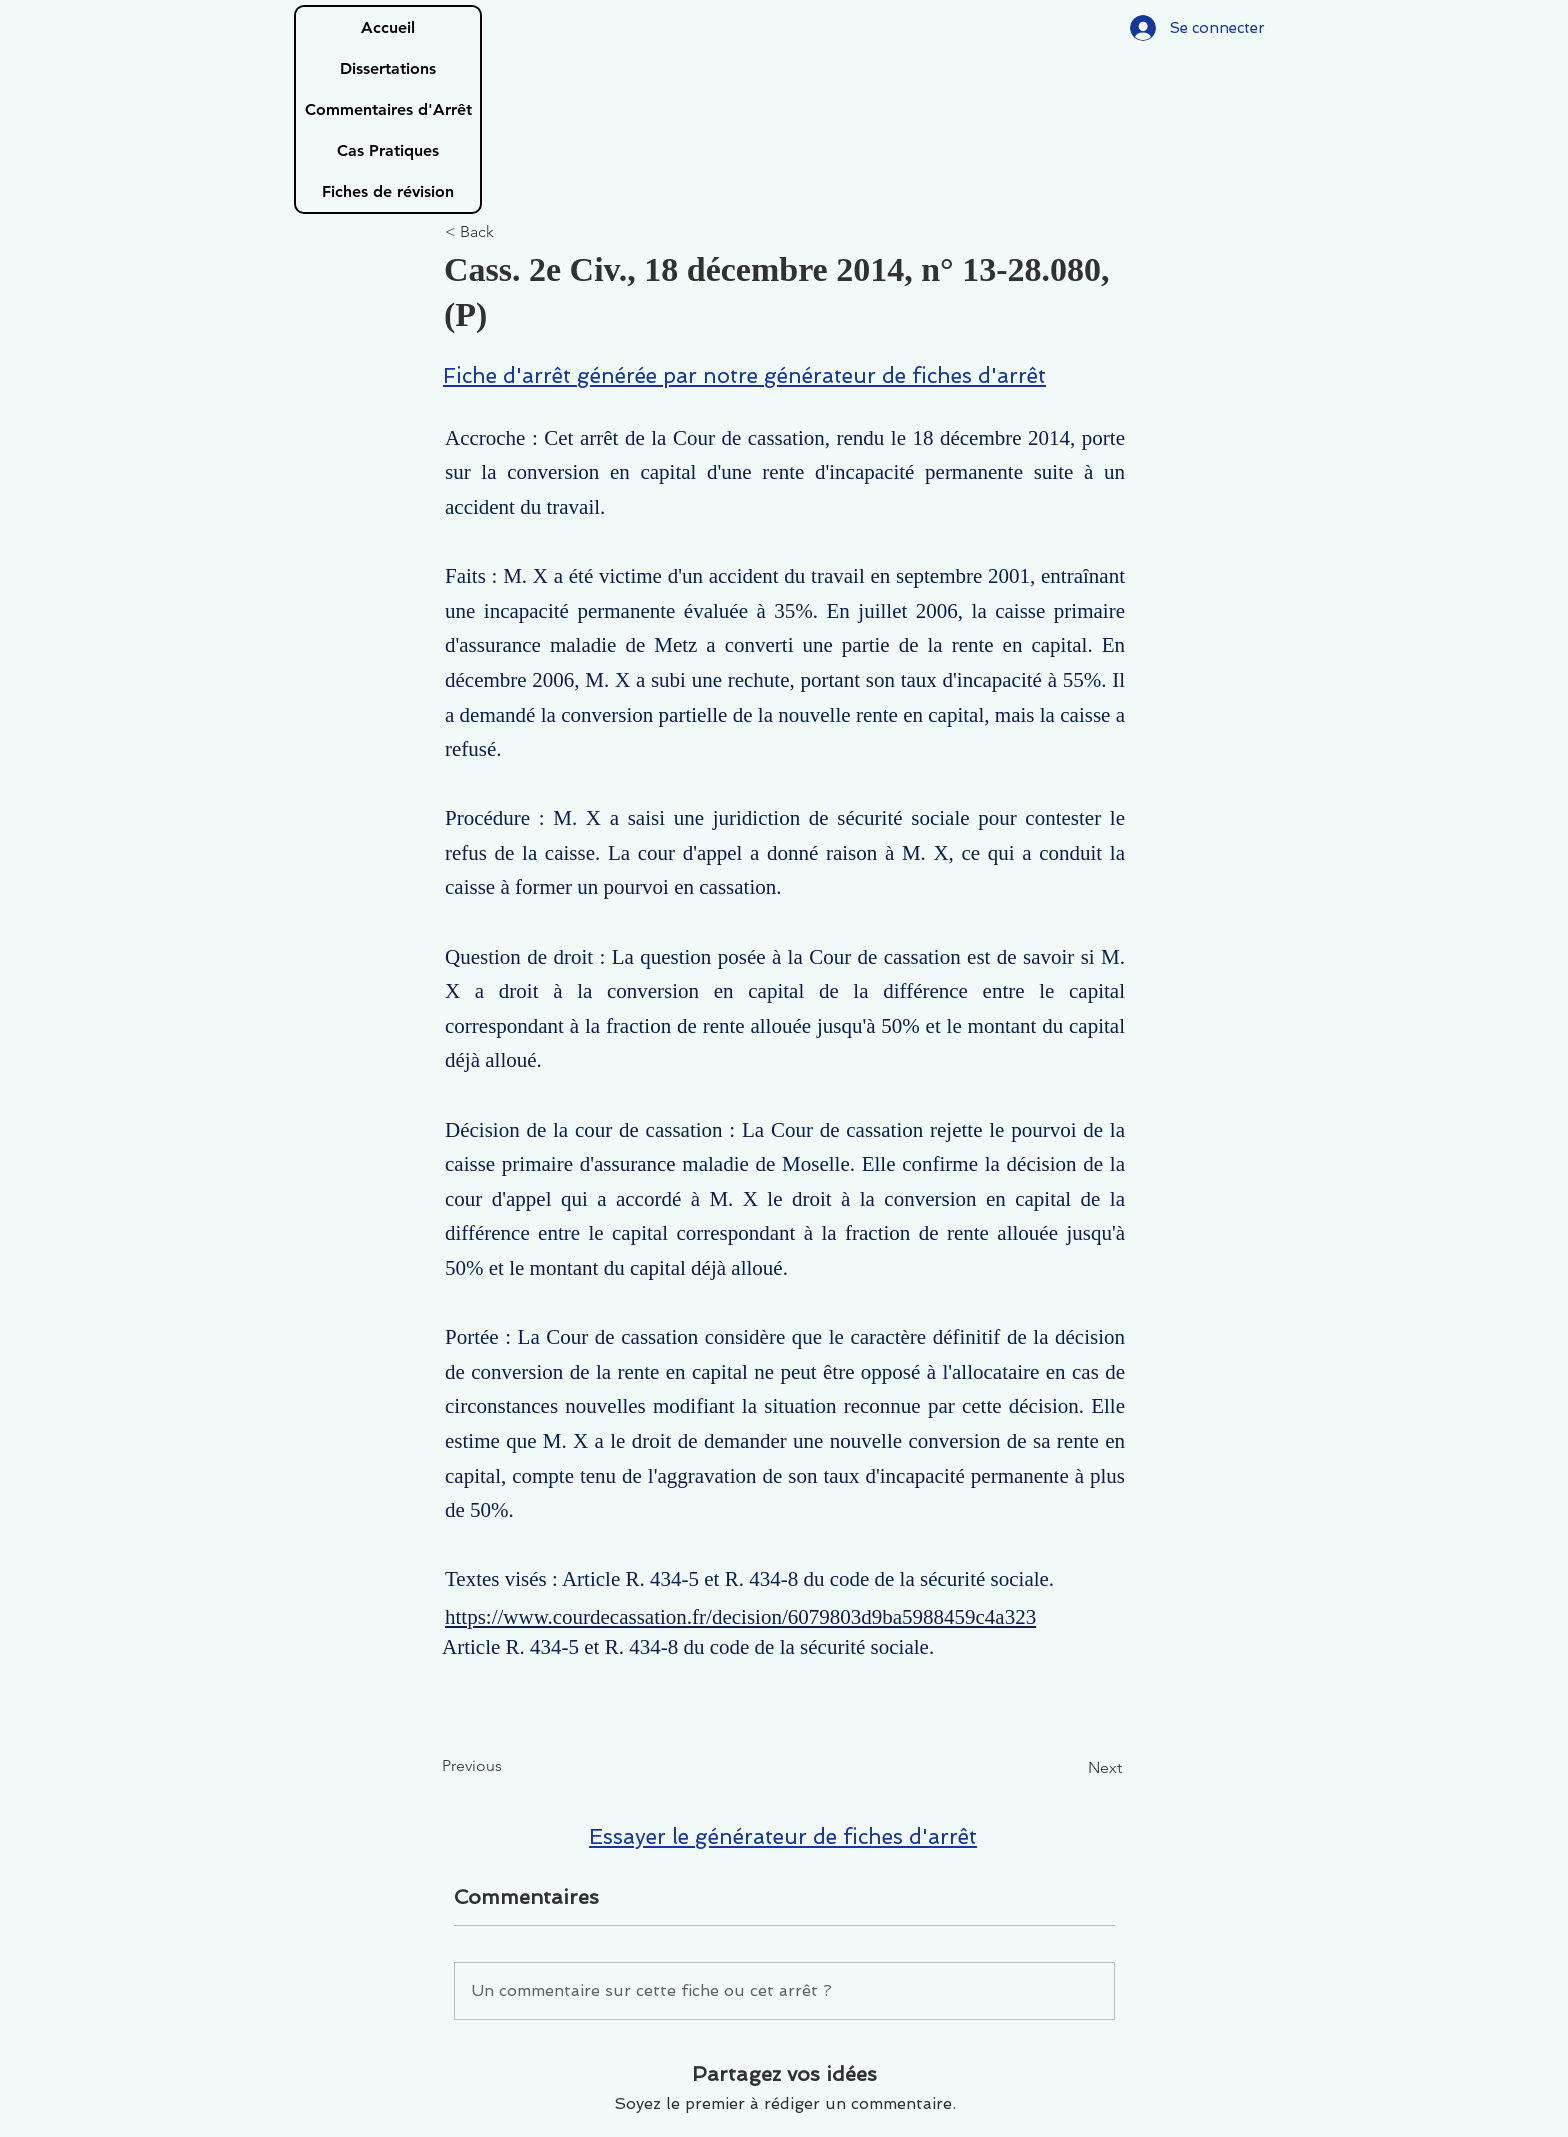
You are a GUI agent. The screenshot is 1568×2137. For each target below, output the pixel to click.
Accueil (388, 27)
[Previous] (508, 1767)
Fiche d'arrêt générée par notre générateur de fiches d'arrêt (744, 375)
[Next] (1072, 1769)
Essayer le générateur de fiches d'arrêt (783, 1836)
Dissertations (388, 68)
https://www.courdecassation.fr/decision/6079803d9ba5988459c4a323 (740, 1617)
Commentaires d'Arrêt (388, 109)
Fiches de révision (388, 191)
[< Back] (511, 232)
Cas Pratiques (388, 150)
